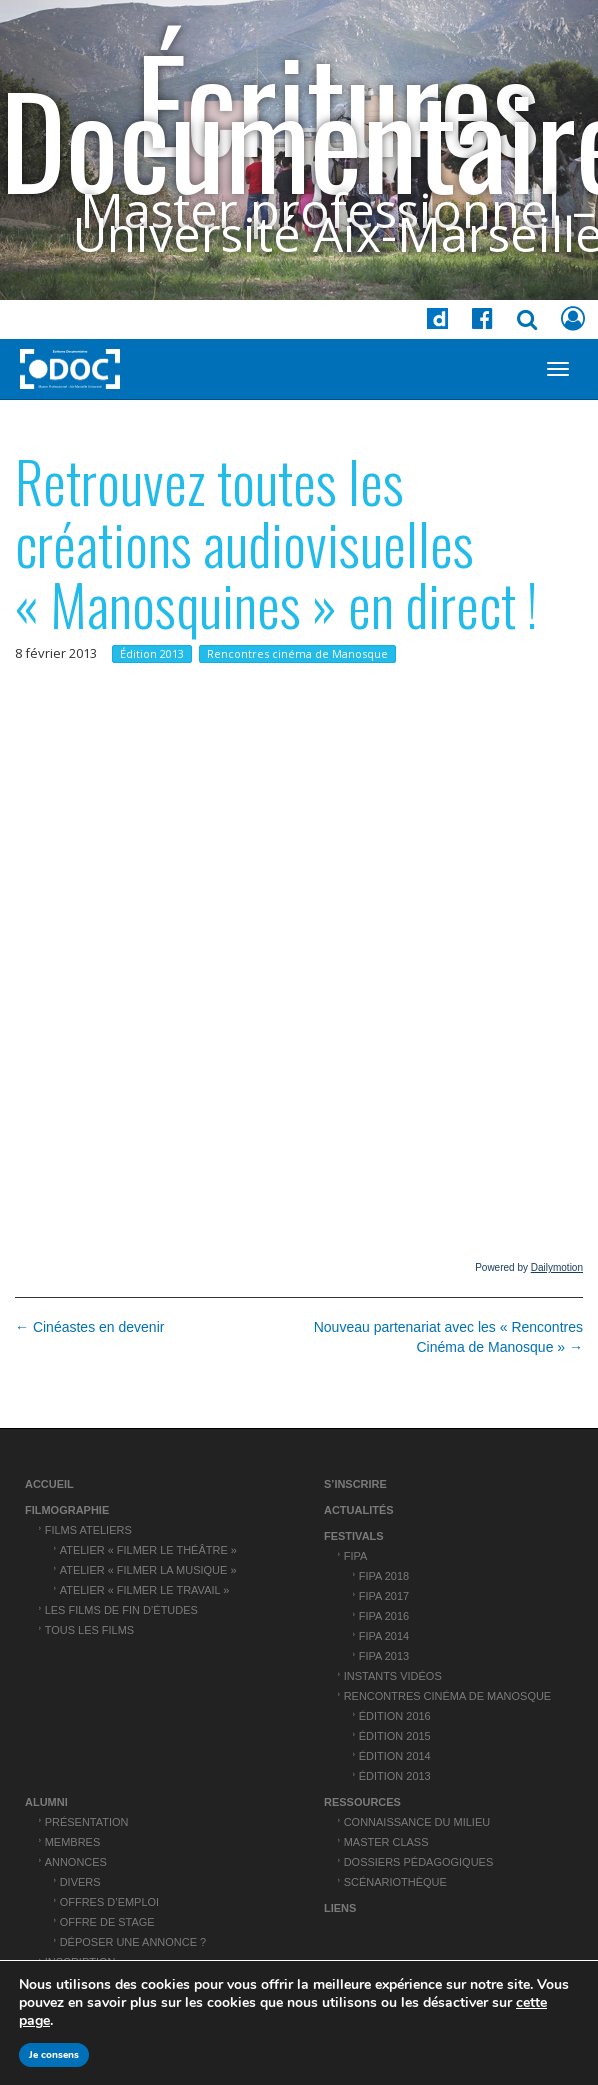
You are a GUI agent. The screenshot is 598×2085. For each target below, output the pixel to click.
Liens (340, 1908)
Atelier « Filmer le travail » (145, 1590)
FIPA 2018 (384, 1576)
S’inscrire (355, 1484)
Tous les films (90, 1630)
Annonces (76, 1862)
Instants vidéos (393, 1676)
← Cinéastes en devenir (89, 1327)
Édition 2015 (395, 1736)
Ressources (362, 1802)
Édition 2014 (395, 1756)
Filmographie (67, 1510)
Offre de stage (107, 1922)
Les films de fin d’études (121, 1610)
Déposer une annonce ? (133, 1942)
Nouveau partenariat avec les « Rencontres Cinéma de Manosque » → (448, 1337)
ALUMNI (46, 1802)
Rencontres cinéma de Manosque (297, 653)
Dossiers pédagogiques (419, 1862)
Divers (80, 1882)
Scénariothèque (395, 1882)
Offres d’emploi (109, 1902)
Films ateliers (88, 1530)
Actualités (359, 1510)
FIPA (356, 1556)
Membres (73, 1842)
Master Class (386, 1842)
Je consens (54, 2055)
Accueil (49, 1484)
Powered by (529, 1267)
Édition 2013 (152, 653)
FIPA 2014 (384, 1636)
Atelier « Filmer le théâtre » (148, 1550)
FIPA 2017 (384, 1596)
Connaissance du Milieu (417, 1822)
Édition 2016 (395, 1716)
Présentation (87, 1822)
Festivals (354, 1536)
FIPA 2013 (384, 1656)
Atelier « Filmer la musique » (148, 1570)
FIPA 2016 (384, 1616)
